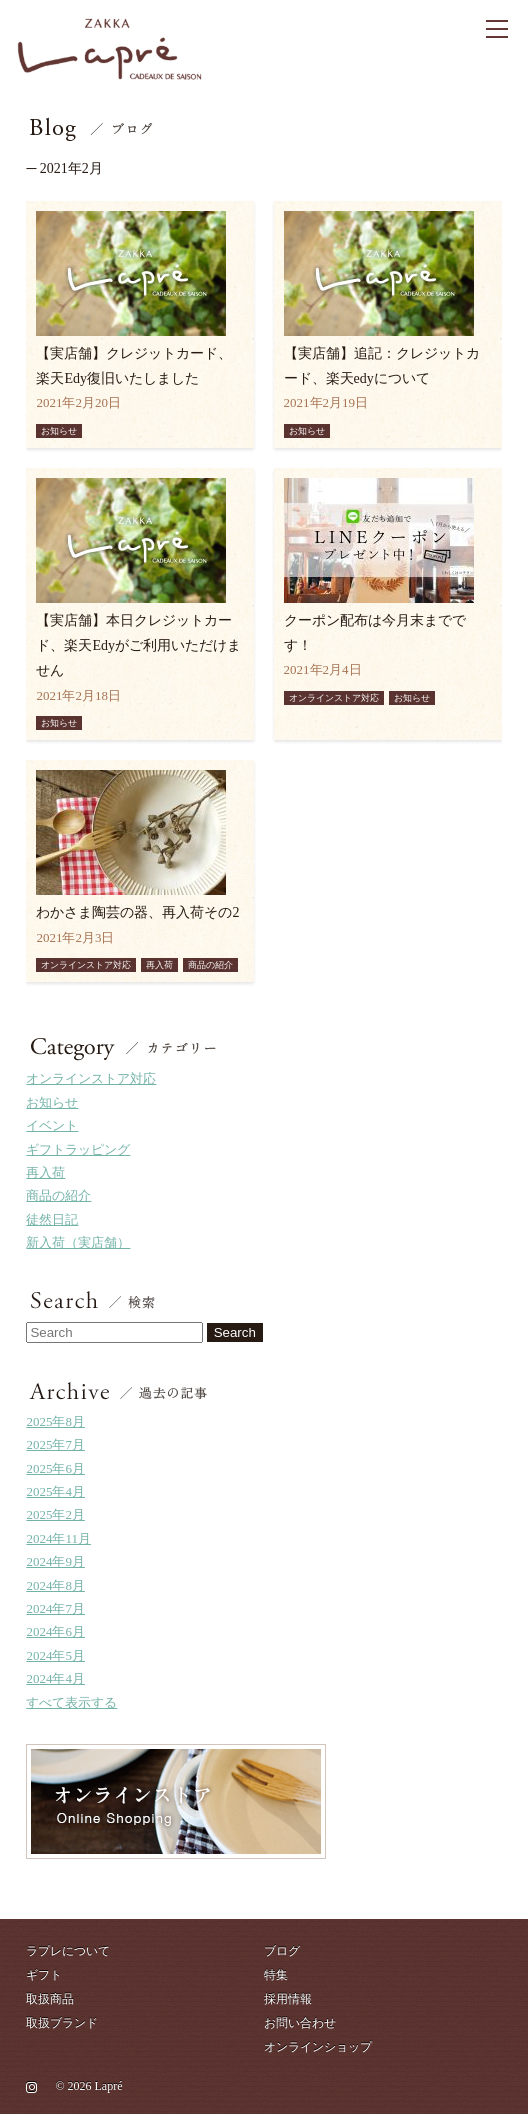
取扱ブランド (62, 2023)
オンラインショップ (318, 2047)
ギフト (44, 1975)
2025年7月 (55, 1444)
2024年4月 (55, 1678)
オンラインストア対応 (91, 1078)
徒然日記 (52, 1219)
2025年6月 (55, 1468)
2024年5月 (55, 1655)
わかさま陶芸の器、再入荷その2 (137, 912)
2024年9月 (55, 1561)
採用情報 (288, 1999)
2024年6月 (55, 1631)
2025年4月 (55, 1491)
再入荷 (45, 1172)
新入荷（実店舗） (78, 1242)
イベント (52, 1125)
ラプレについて (68, 1951)
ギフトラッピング (78, 1149)
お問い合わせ (300, 2023)
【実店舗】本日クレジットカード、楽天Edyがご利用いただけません (138, 645)
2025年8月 (55, 1421)
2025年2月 (55, 1514)
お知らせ (52, 1102)
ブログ (282, 1951)
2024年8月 (55, 1585)
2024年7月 (55, 1608)
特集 (276, 1975)
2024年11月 (58, 1538)
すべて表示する (71, 1702)
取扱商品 (50, 1999)
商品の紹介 (58, 1195)
